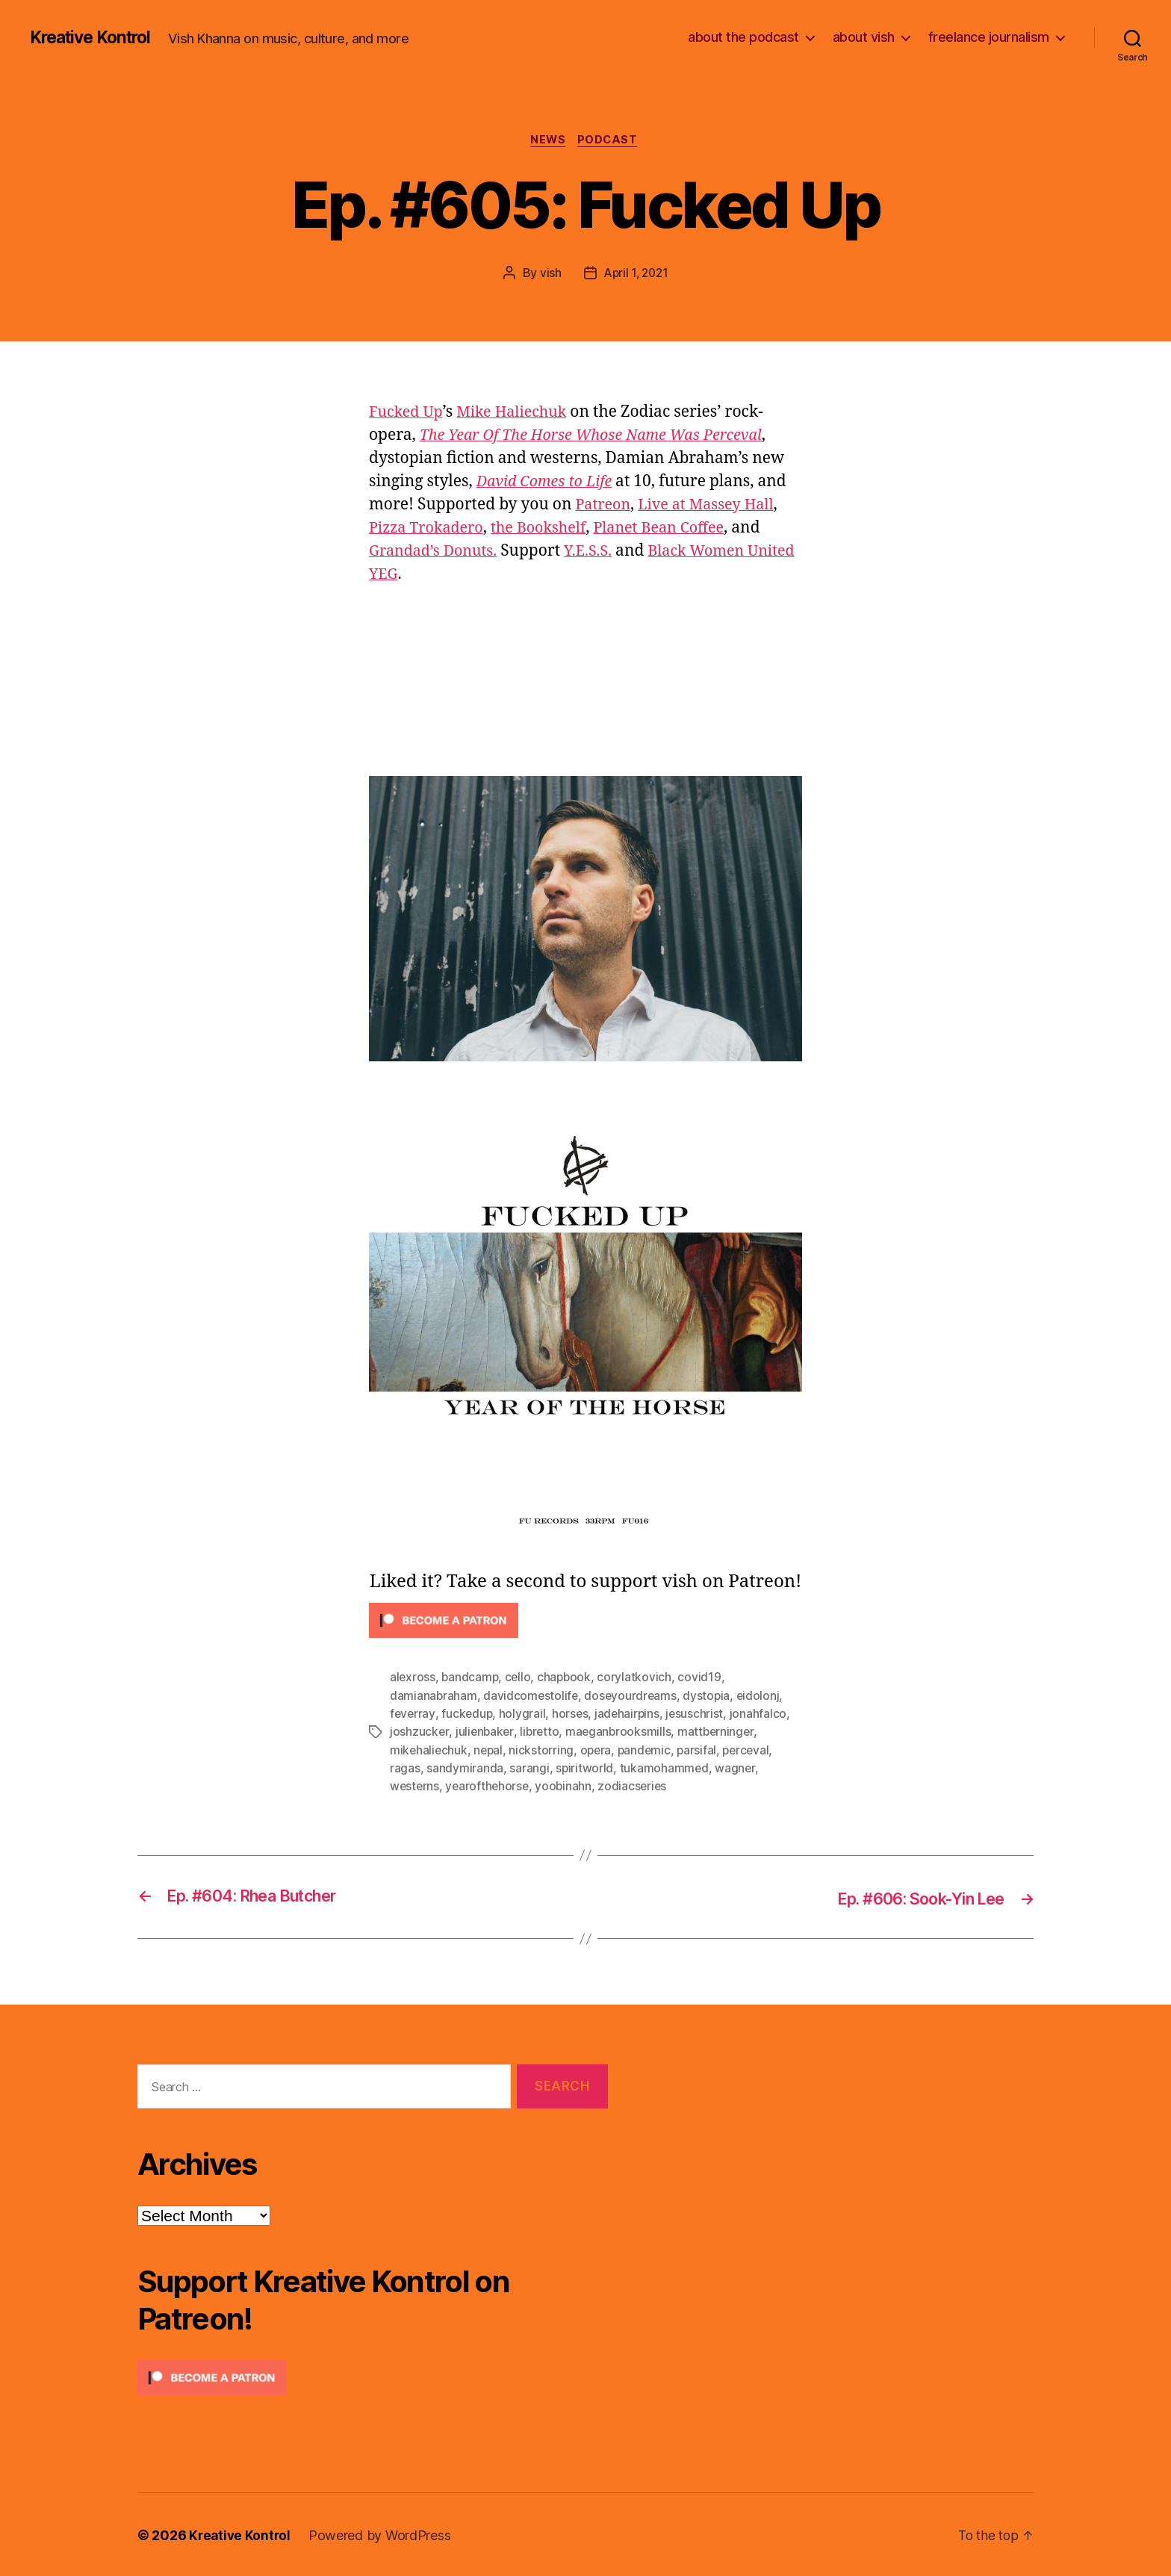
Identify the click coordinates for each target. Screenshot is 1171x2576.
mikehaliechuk (429, 1750)
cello (520, 1679)
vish (548, 274)
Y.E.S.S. (597, 552)
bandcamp (471, 1679)
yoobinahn (567, 1786)
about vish (864, 37)
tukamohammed (664, 1768)
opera (599, 1750)
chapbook (567, 1679)
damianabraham (434, 1696)
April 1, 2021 (636, 274)
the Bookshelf (549, 529)
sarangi (529, 1768)
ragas (405, 1768)
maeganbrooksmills (621, 1732)
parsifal (703, 1750)
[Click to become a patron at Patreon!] (585, 1622)
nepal (490, 1750)
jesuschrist (699, 1714)
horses (572, 1714)
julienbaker (485, 1732)
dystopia (710, 1696)
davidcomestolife (532, 1696)
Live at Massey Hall (713, 506)
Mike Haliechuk (520, 413)
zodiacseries (637, 1786)
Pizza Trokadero (430, 529)
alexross (413, 1679)
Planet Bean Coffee (676, 529)
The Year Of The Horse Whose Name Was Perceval (601, 436)
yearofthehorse (489, 1786)
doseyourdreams (633, 1696)
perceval (753, 1750)
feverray (413, 1714)
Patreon (604, 506)
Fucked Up (408, 413)
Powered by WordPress (382, 2534)
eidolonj (762, 1696)
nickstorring (544, 1750)
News (547, 141)
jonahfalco (762, 1714)
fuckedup (468, 1714)
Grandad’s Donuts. (437, 552)
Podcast (611, 141)
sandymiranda (464, 1768)
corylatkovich (638, 1679)
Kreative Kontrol (95, 37)
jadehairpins (630, 1714)
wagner (736, 1768)
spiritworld (585, 1768)
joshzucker (419, 1732)
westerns (415, 1786)
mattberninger (720, 1732)
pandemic (648, 1750)
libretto (541, 1732)
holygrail (524, 1714)
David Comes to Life (548, 483)
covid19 (703, 1679)
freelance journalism (988, 37)
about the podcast (743, 37)
